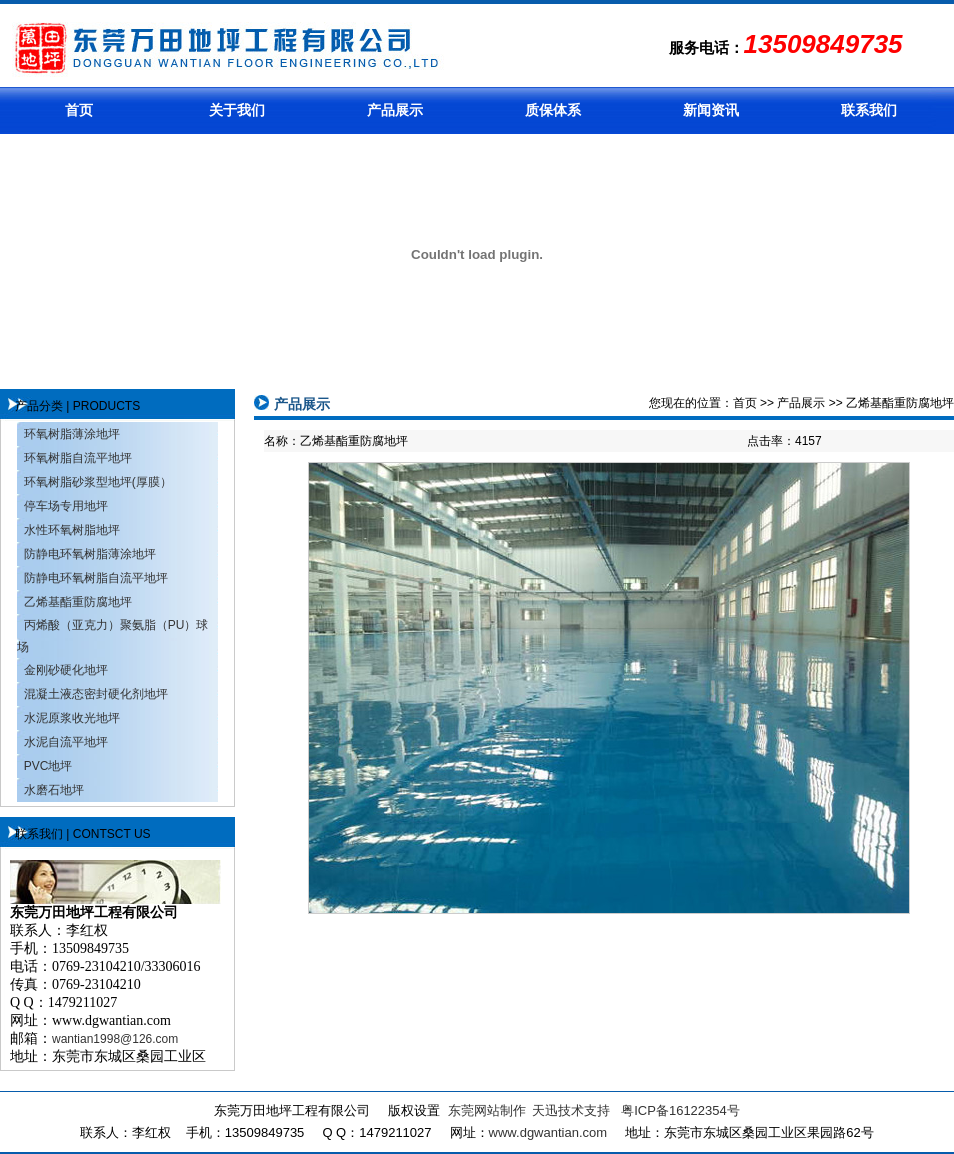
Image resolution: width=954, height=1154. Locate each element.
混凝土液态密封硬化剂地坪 (96, 694)
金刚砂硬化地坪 (66, 670)
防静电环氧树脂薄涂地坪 (90, 554)
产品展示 (395, 110)
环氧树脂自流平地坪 (78, 458)
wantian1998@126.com (115, 1039)
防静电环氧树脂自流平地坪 (96, 578)
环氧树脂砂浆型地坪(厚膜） (98, 482)
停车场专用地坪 (66, 506)
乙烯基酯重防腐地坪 (78, 602)
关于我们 (237, 110)
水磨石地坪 (54, 790)
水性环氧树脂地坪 (72, 530)
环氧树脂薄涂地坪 (72, 434)
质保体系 (553, 110)
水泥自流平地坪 (66, 742)
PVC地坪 (48, 766)
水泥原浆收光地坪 (72, 718)
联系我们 (869, 110)
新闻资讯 (711, 110)
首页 (79, 110)
